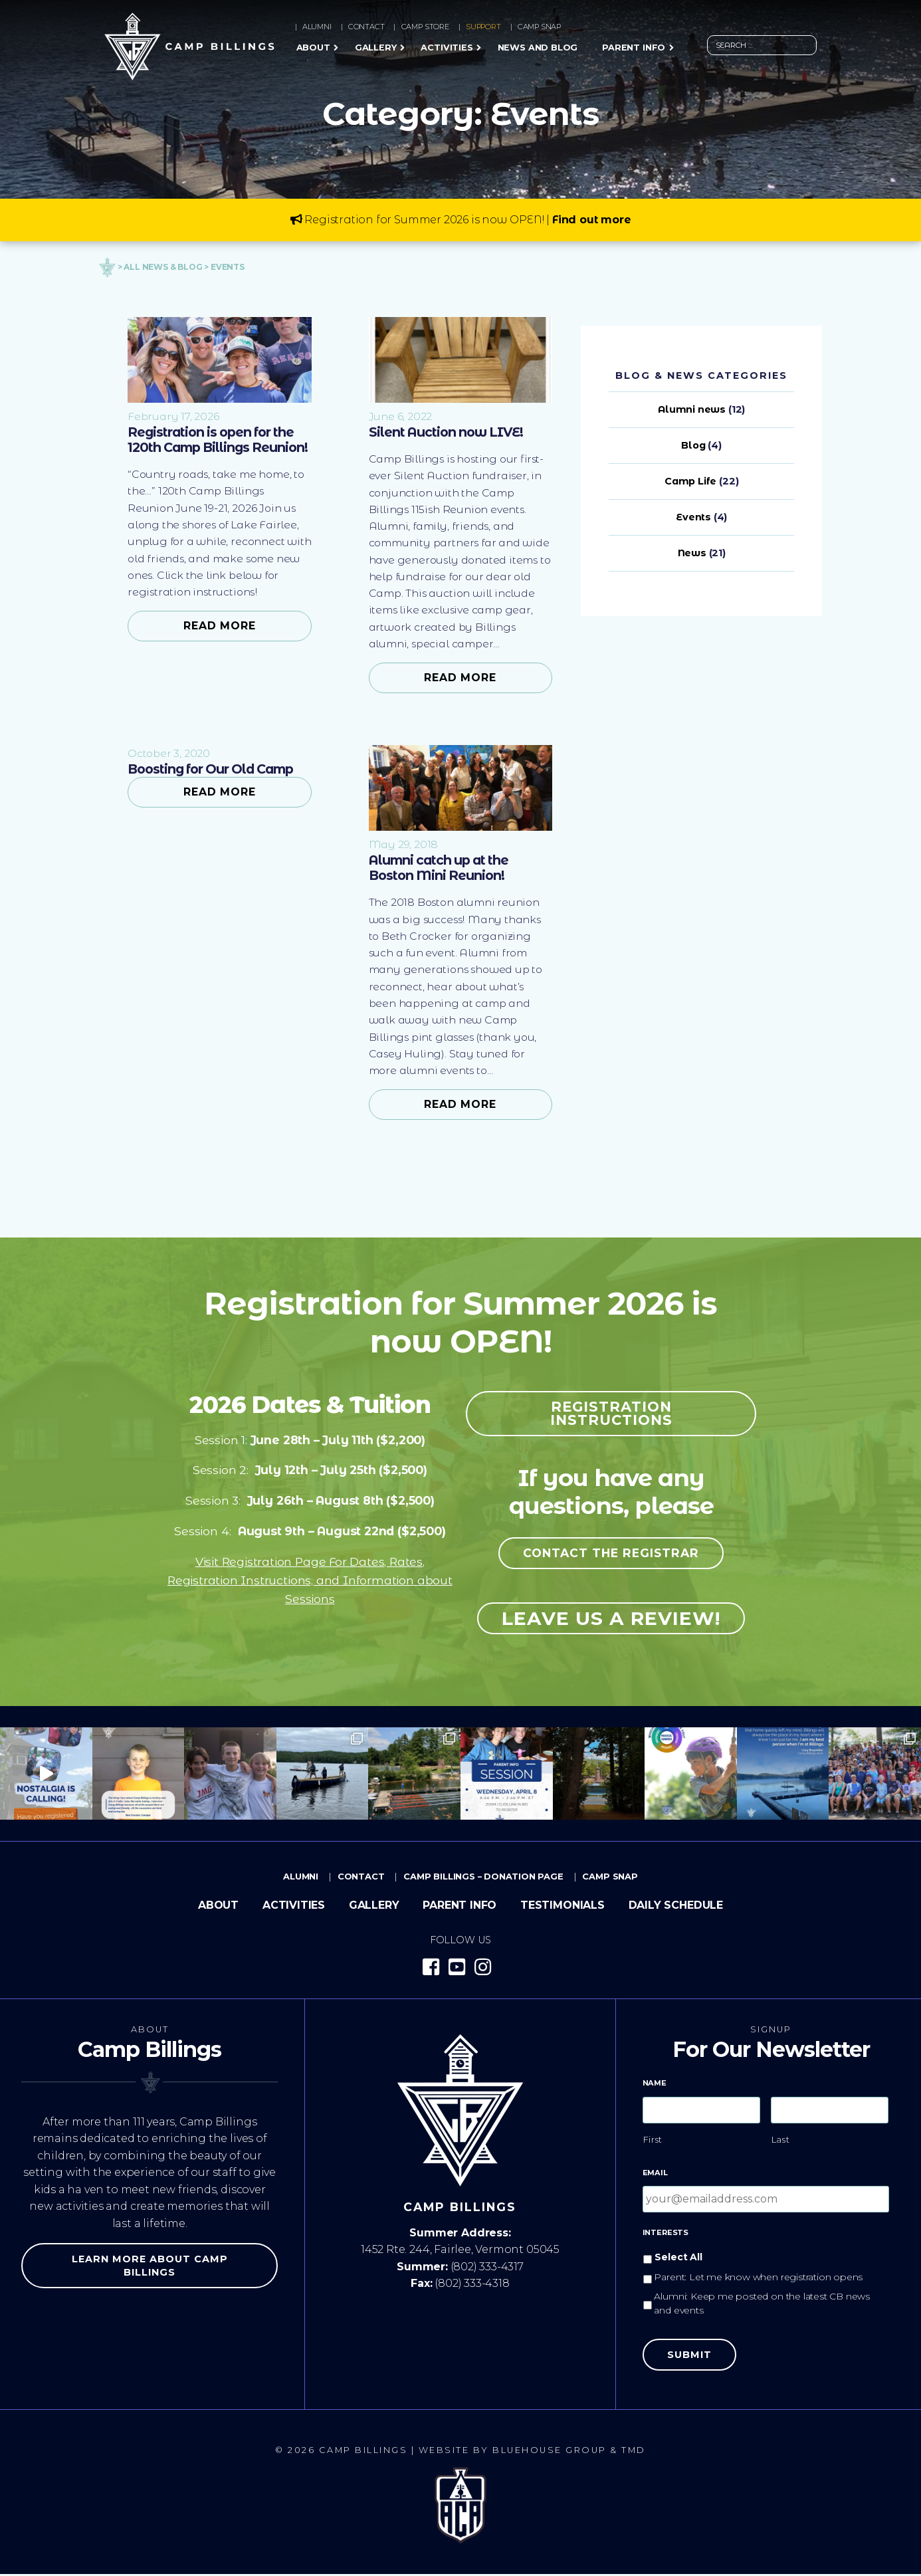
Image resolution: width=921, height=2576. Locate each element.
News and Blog (538, 48)
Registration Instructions (611, 1415)
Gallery (376, 48)
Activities (446, 48)
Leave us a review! (611, 1620)
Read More (219, 626)
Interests (665, 2233)
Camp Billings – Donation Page (483, 1878)
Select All (678, 2259)
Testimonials (562, 1907)
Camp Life (690, 481)
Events (693, 517)
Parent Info (633, 48)
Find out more (591, 219)
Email (655, 2174)
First (653, 2141)
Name (654, 2084)
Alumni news (692, 409)
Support (483, 26)
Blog (693, 445)
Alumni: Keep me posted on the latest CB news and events (762, 2305)
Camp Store (425, 26)
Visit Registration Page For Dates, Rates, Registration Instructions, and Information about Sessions (310, 1582)
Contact (366, 26)
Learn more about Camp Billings (150, 2267)
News (692, 553)
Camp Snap (539, 26)
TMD (633, 2452)
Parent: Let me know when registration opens (758, 2279)
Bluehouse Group (549, 2452)
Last (780, 2141)
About (313, 48)
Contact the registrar (611, 1555)
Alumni (317, 26)
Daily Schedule (676, 1907)
